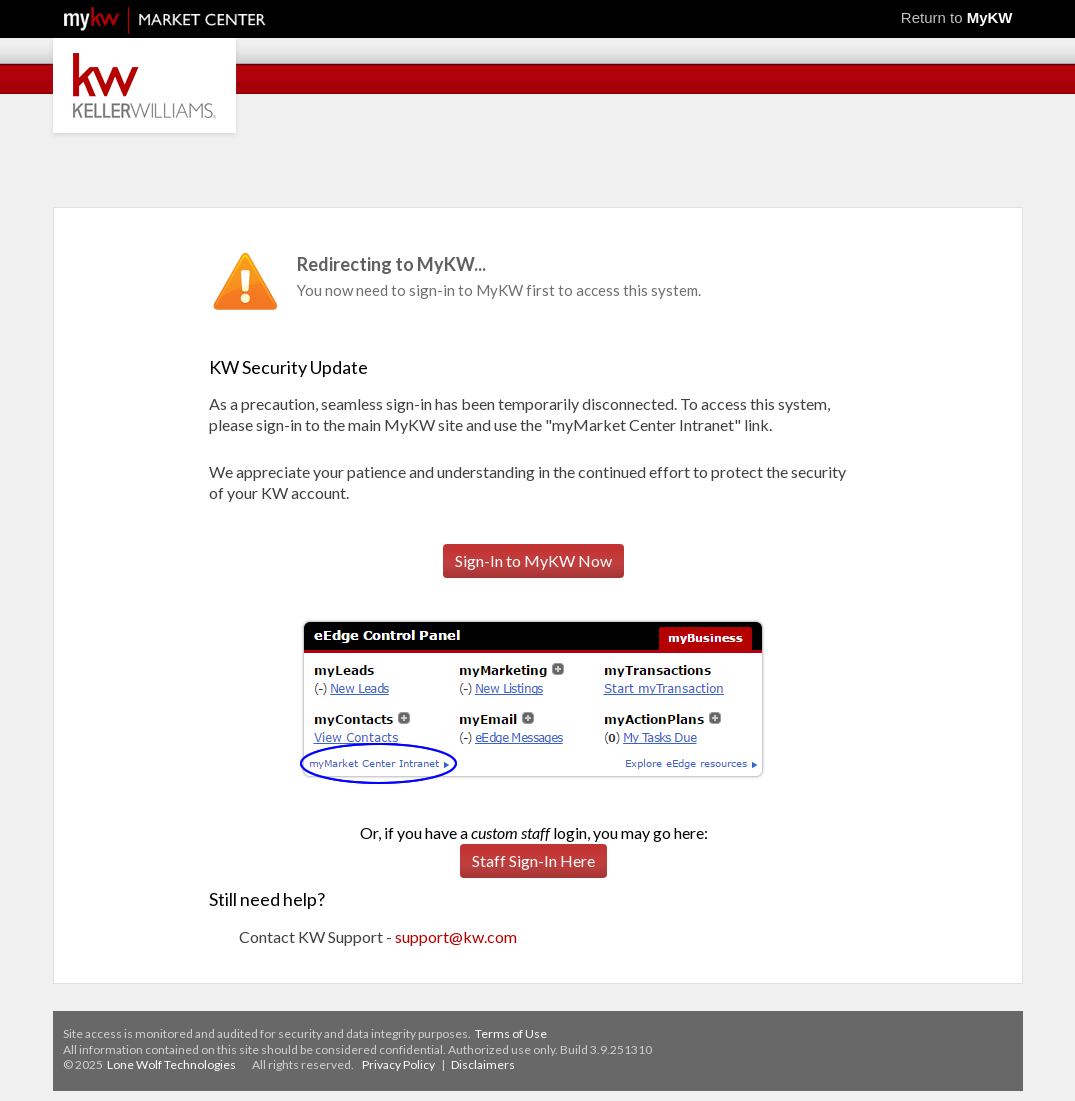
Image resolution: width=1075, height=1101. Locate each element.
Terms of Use (511, 1033)
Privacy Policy (398, 1064)
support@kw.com (456, 936)
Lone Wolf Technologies (171, 1064)
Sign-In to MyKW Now (533, 560)
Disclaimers (483, 1064)
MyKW (990, 17)
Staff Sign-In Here (533, 860)
